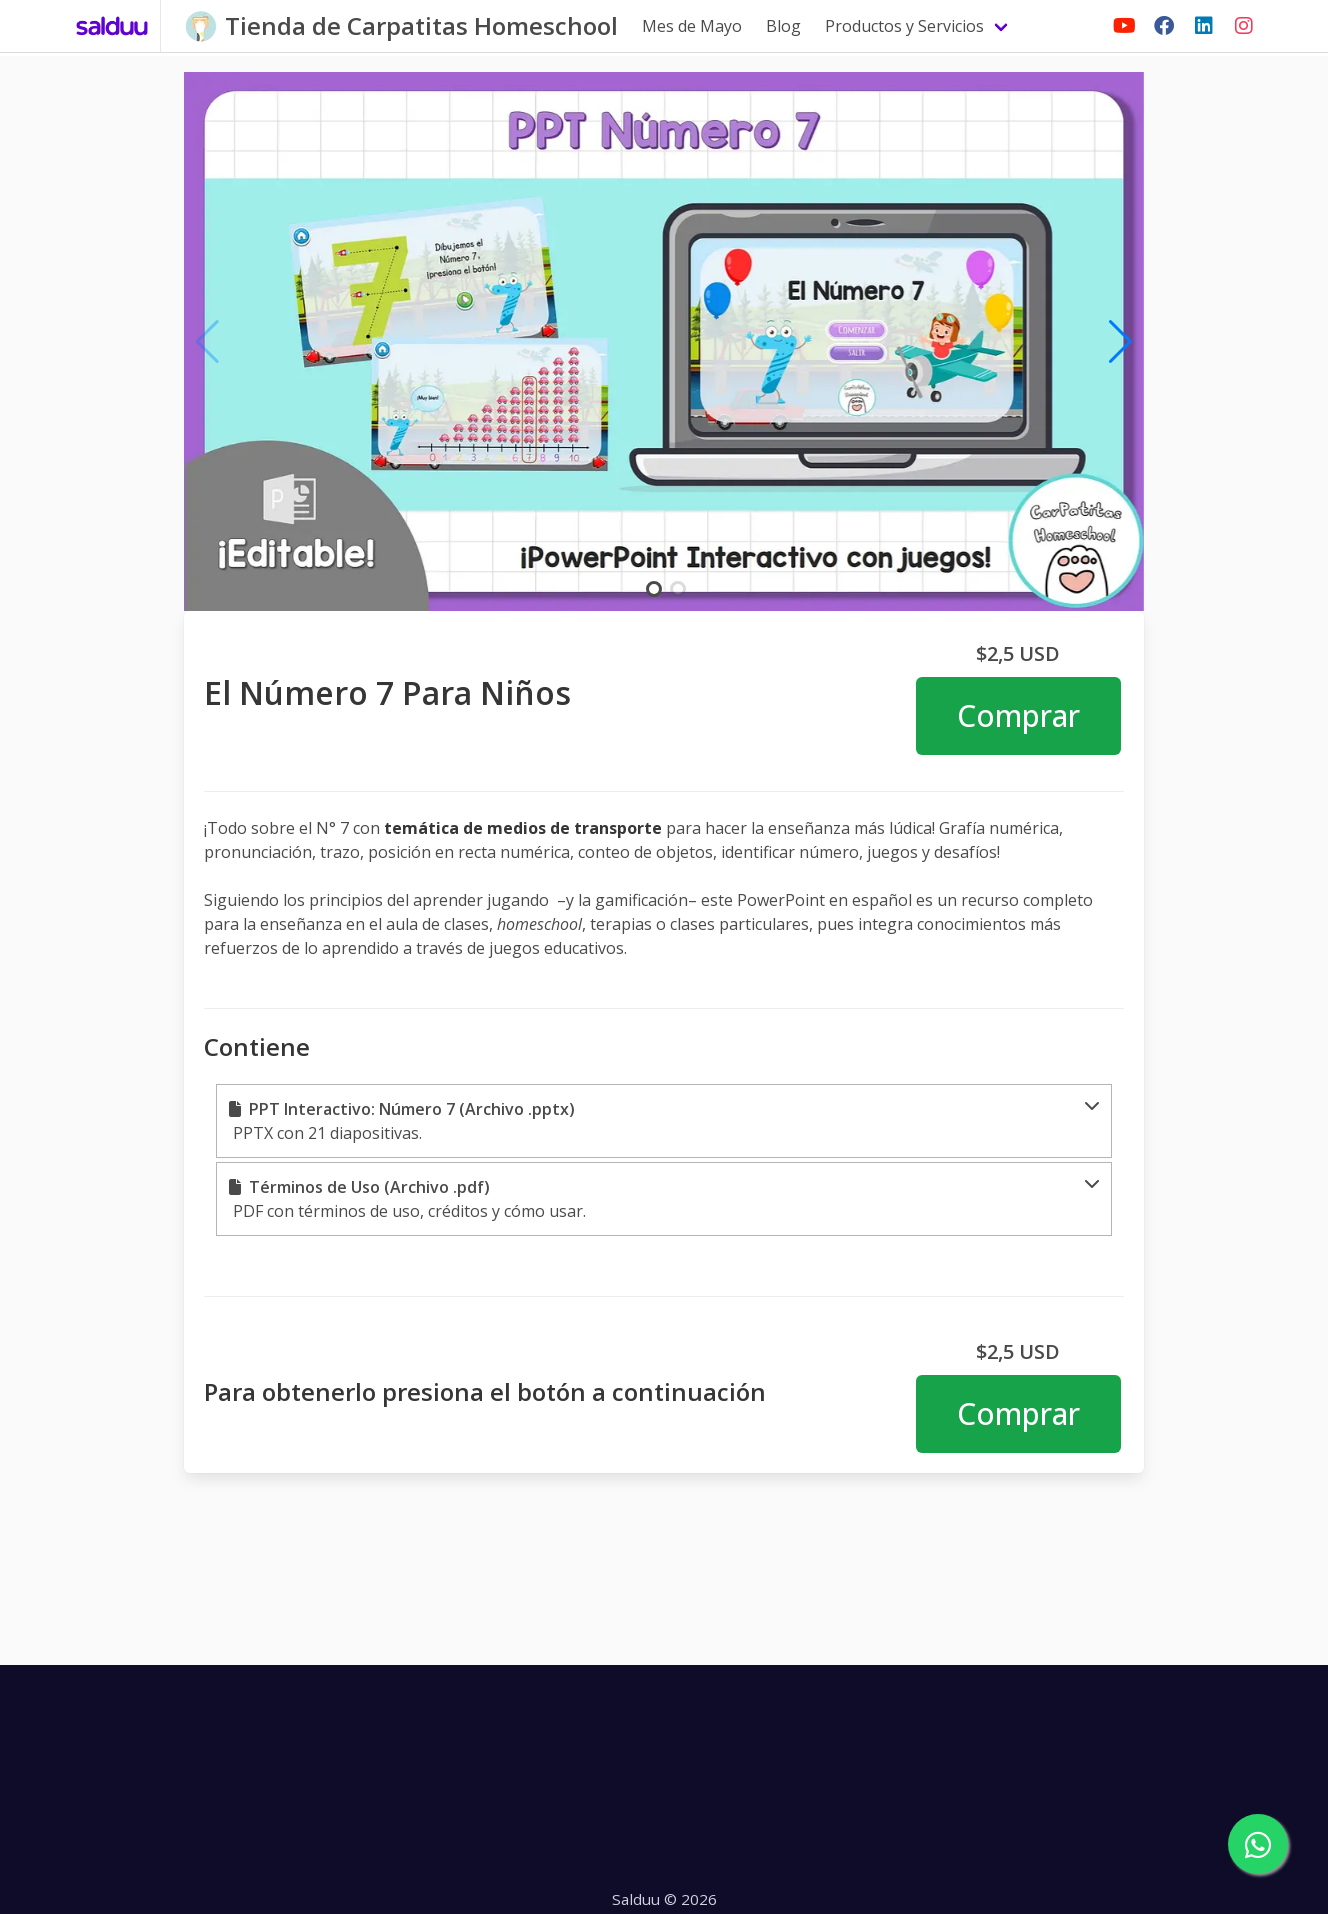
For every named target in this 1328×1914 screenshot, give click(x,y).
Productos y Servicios (904, 26)
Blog (783, 26)
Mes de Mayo (692, 26)
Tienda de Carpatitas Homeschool (421, 25)
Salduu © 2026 (664, 1899)
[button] (664, 1121)
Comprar (1018, 715)
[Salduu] (112, 26)
